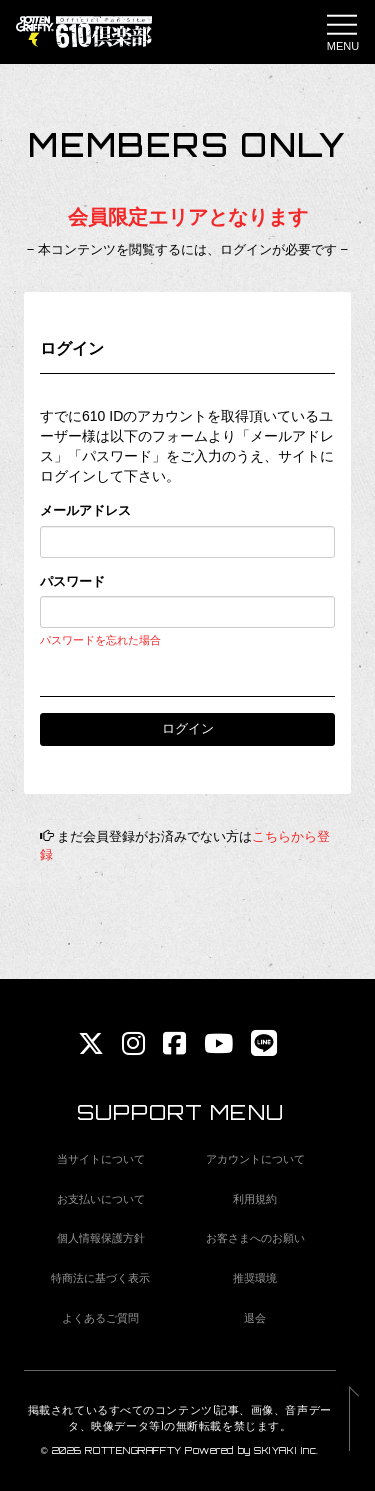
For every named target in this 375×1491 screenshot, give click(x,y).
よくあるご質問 (100, 1318)
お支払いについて (101, 1199)
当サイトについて (101, 1159)
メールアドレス (85, 510)
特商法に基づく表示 (100, 1278)
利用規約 (255, 1199)
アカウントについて (255, 1159)
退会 (255, 1318)
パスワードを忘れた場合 (100, 640)
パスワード (72, 581)
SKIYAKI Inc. (286, 1450)
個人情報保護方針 (101, 1238)
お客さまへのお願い (255, 1238)
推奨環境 (255, 1278)
